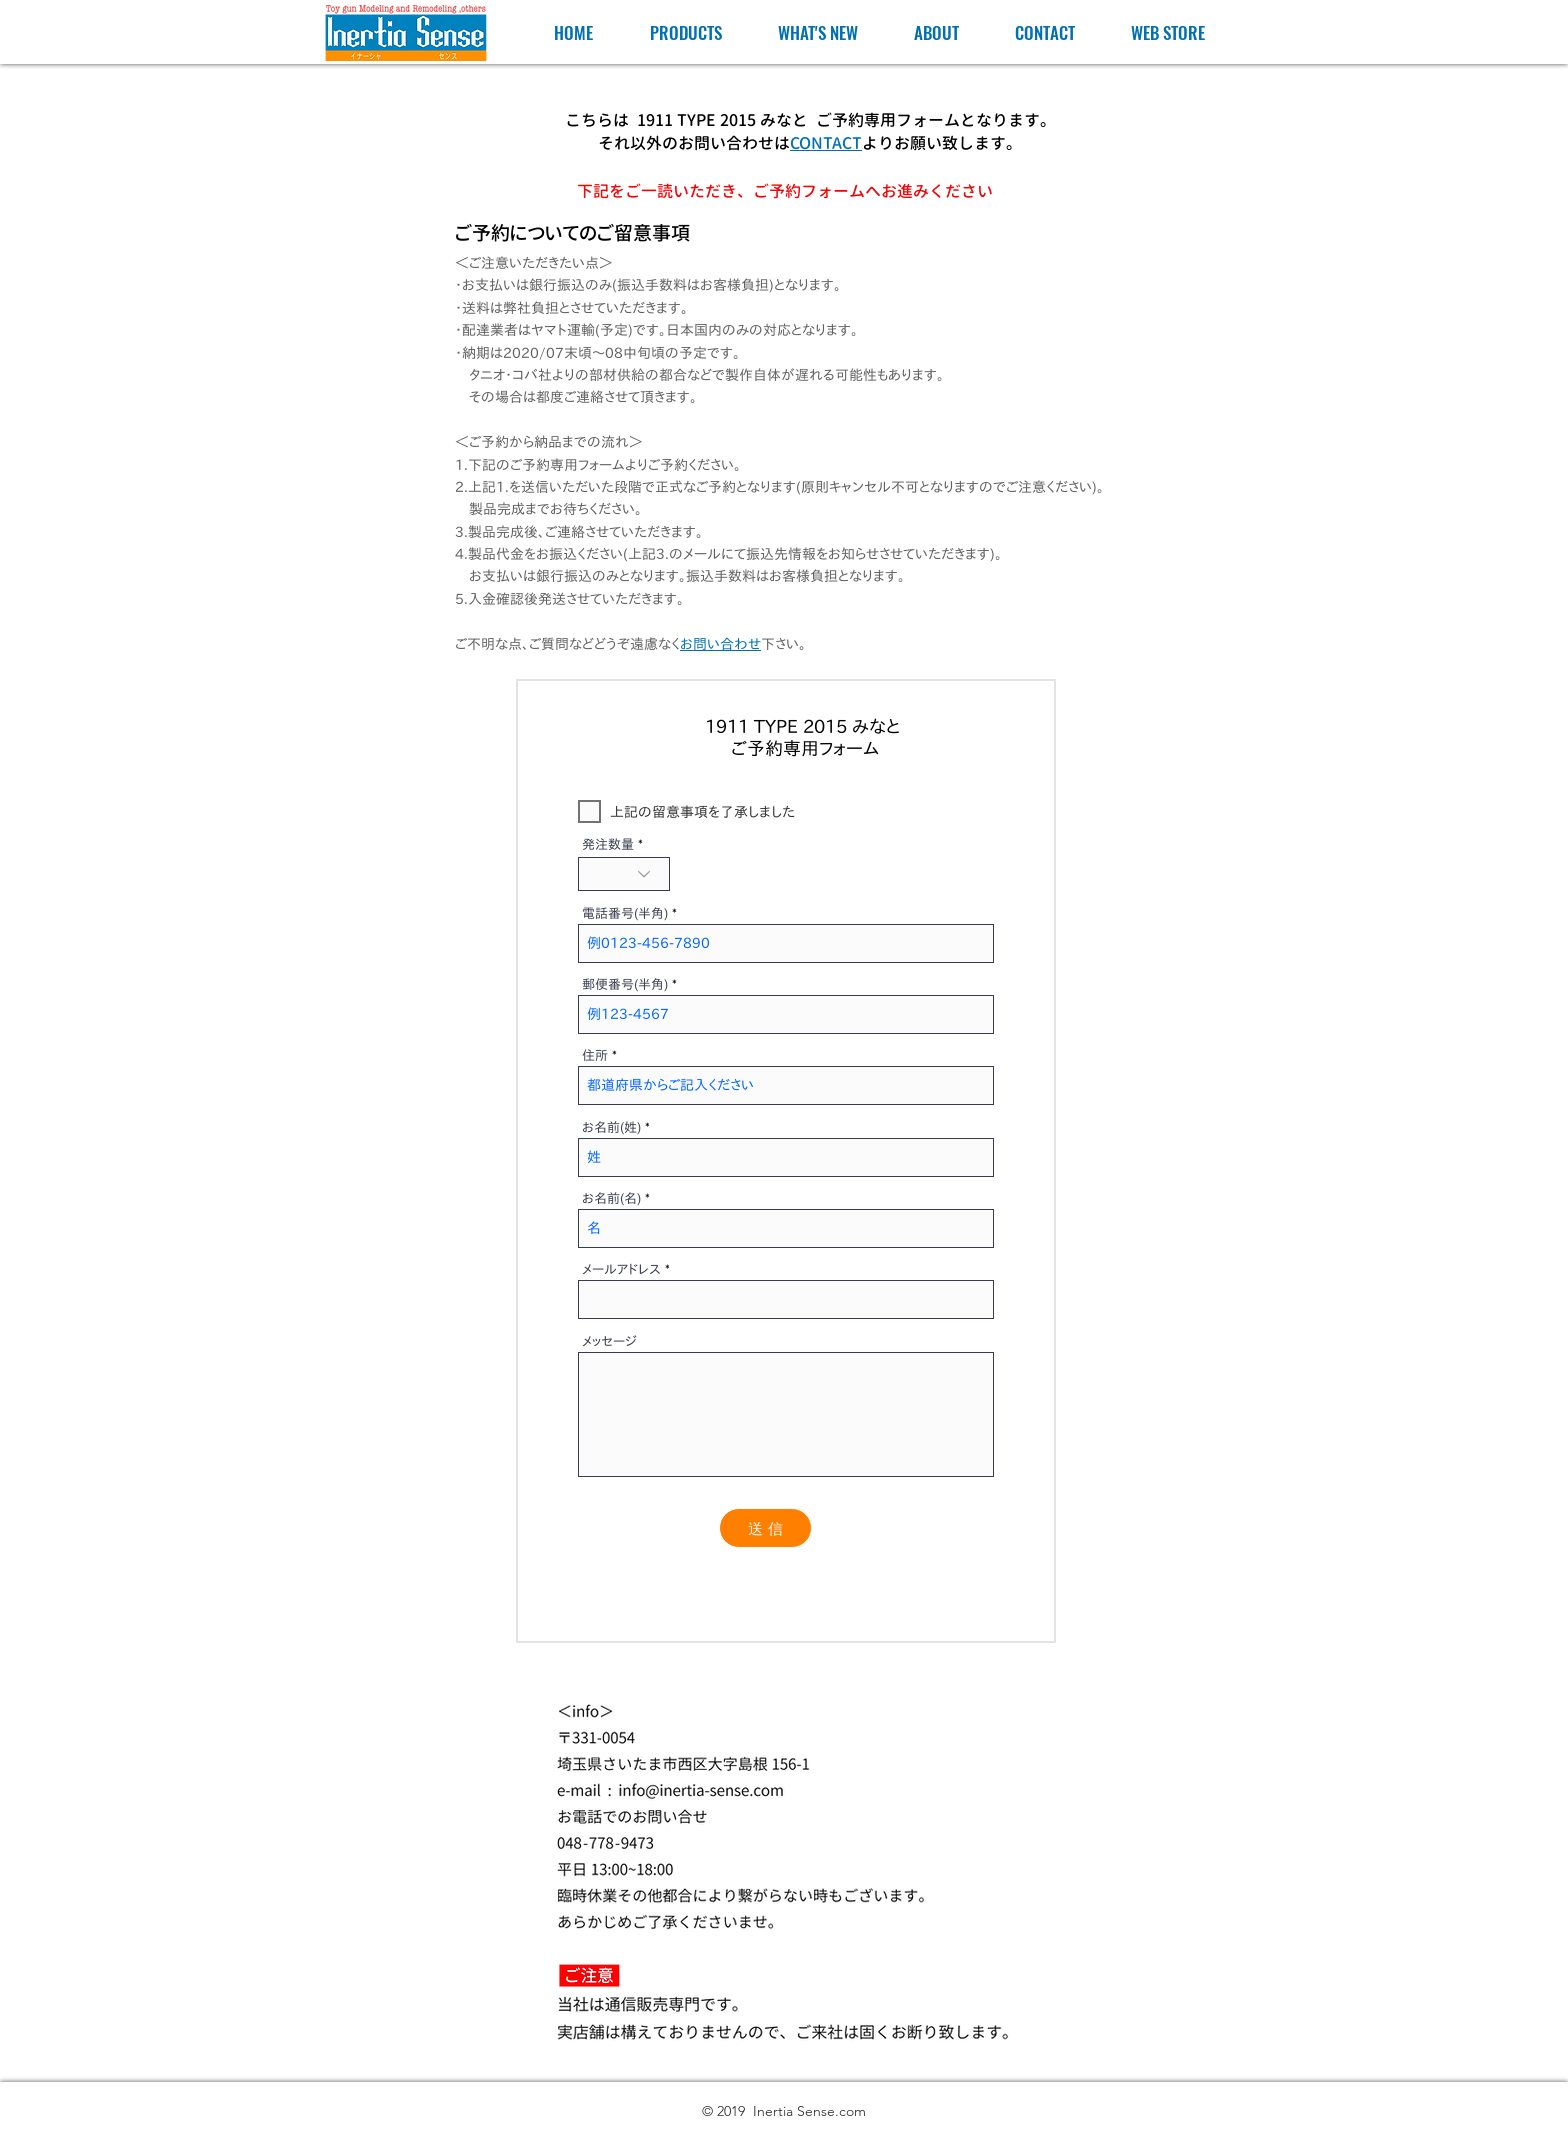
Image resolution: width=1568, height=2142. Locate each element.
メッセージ (609, 1341)
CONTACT (826, 143)
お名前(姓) (611, 1127)
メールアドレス (621, 1269)
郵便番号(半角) (625, 984)
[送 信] (765, 1528)
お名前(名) (611, 1198)
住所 (595, 1055)
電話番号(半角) (625, 913)
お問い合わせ (720, 644)
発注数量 (608, 844)
